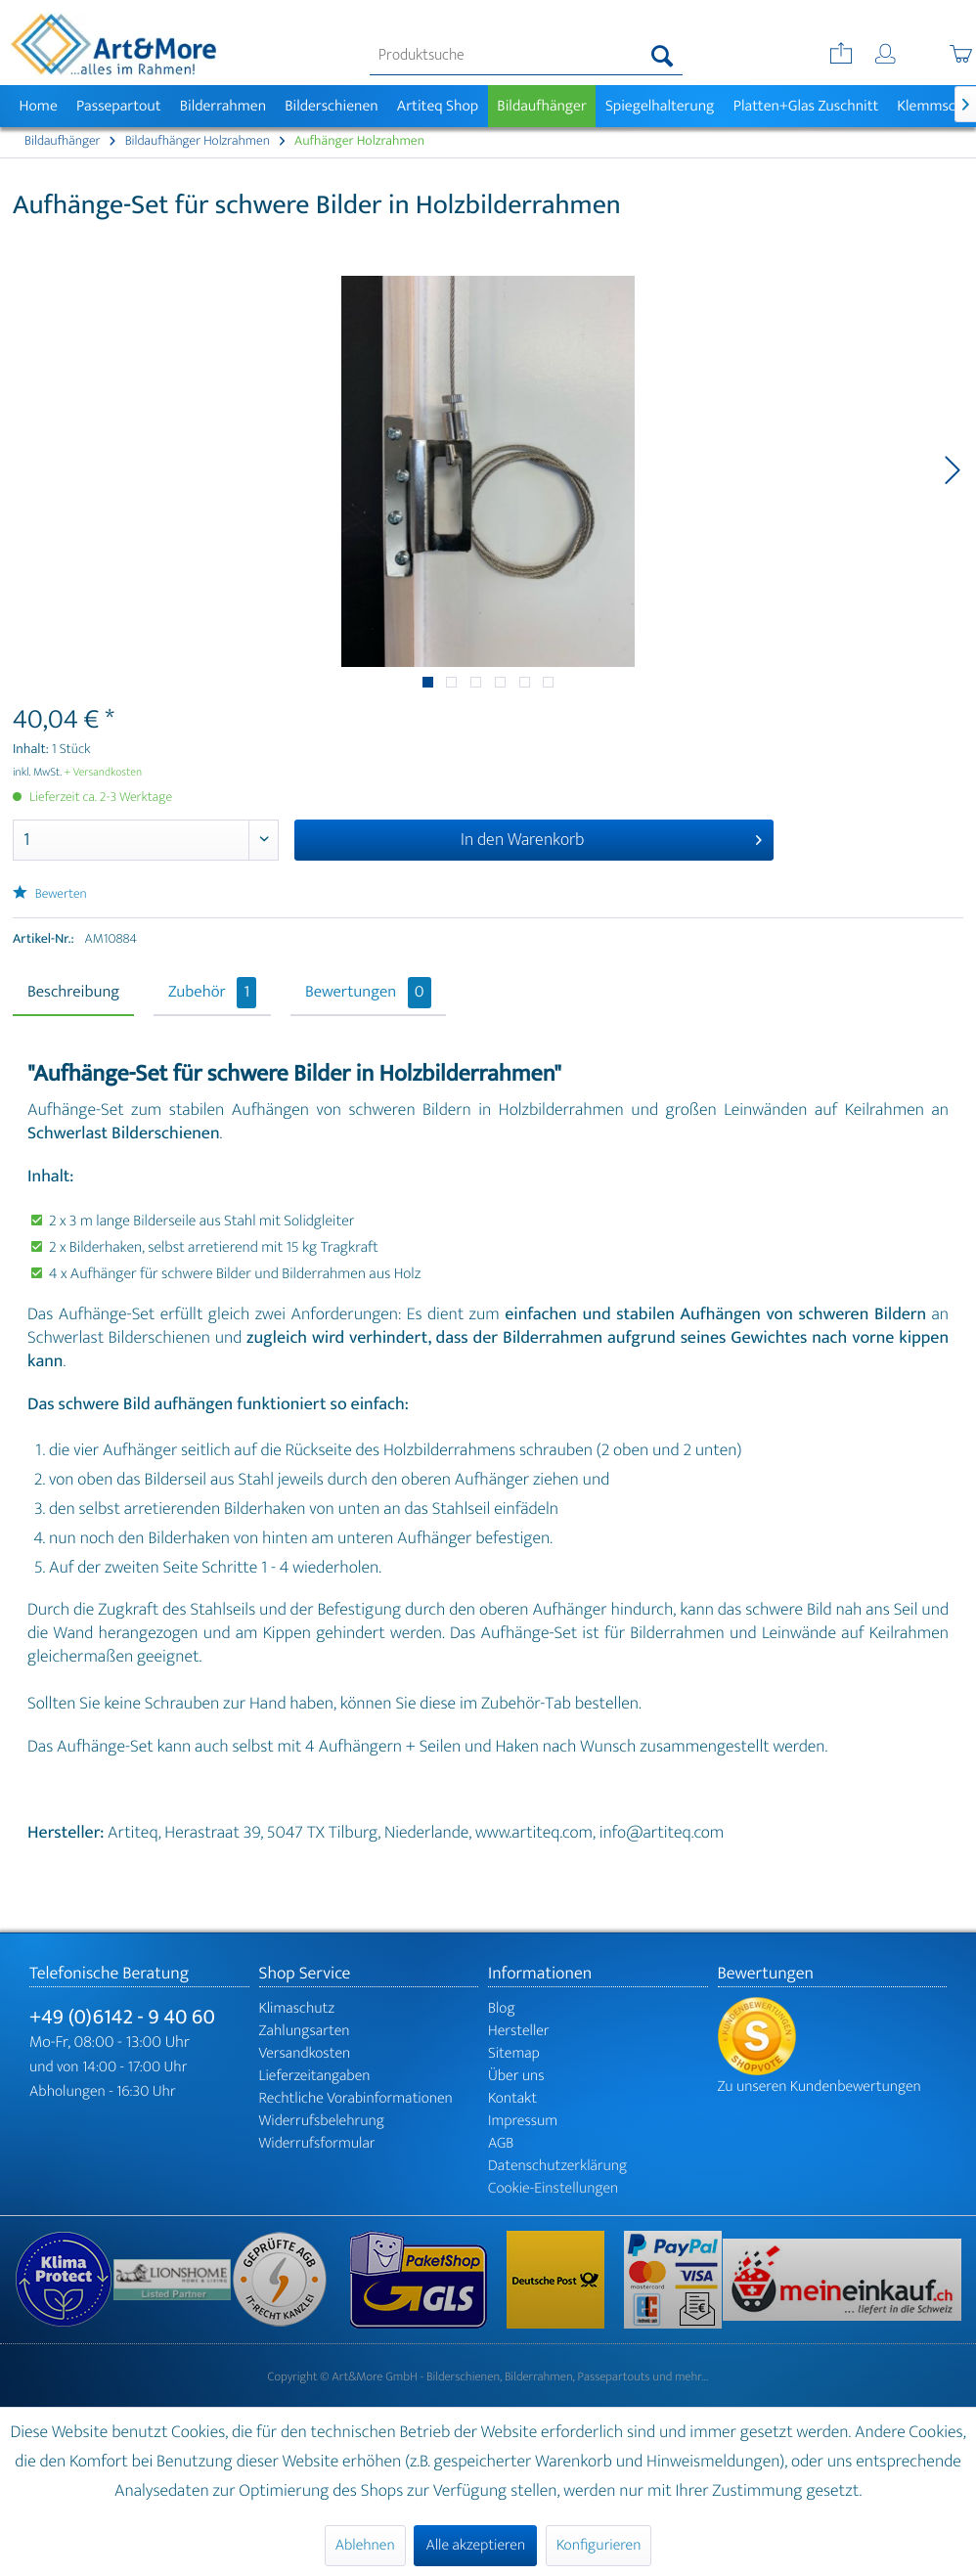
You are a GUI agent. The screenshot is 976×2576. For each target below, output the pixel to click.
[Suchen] (663, 55)
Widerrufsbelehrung (321, 2121)
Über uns (516, 2076)
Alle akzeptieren (475, 2545)
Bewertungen (368, 992)
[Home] (38, 106)
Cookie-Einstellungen (553, 2188)
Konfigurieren (598, 2545)
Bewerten (50, 894)
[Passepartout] (118, 106)
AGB (500, 2143)
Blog (501, 2008)
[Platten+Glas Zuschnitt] (806, 106)
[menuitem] (526, 55)
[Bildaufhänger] (542, 106)
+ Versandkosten (104, 772)
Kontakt (512, 2098)
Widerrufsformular (317, 2143)
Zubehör (212, 992)
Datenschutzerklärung (557, 2165)
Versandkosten (305, 2053)
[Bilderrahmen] (223, 106)
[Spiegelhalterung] (660, 106)
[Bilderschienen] (332, 106)
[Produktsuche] (526, 55)
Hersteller (519, 2031)
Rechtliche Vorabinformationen (356, 2098)
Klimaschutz (297, 2008)
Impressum (522, 2121)
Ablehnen (365, 2545)
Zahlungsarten (304, 2031)
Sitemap (514, 2053)
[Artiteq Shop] (437, 106)
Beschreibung (73, 992)
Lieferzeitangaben (315, 2076)
